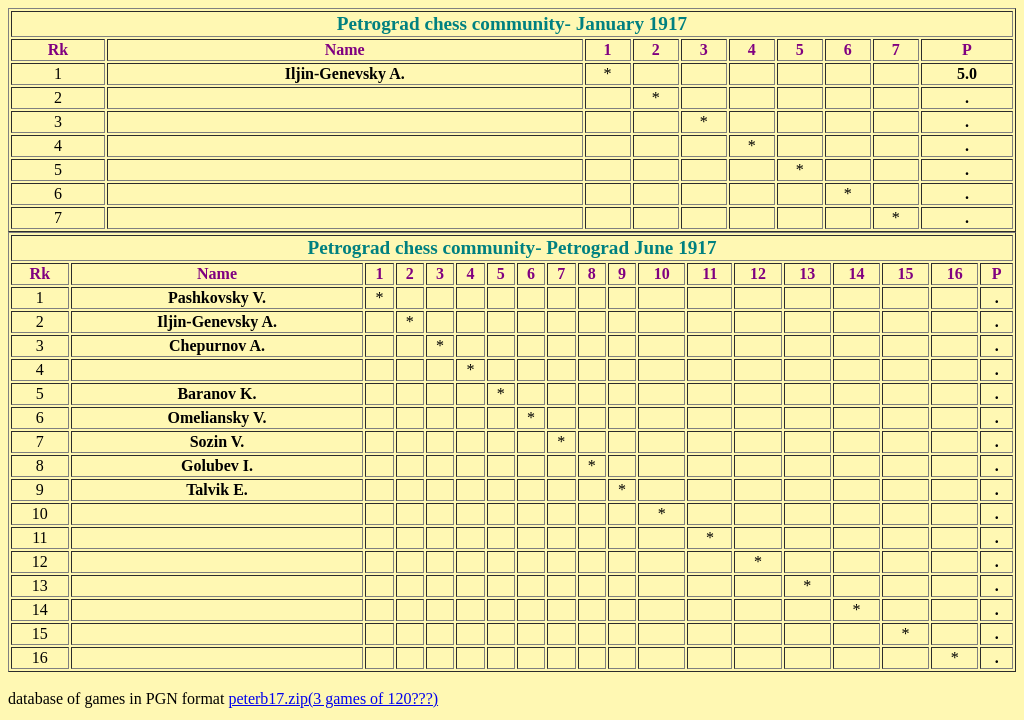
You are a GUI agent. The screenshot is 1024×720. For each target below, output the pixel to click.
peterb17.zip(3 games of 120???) (333, 698)
